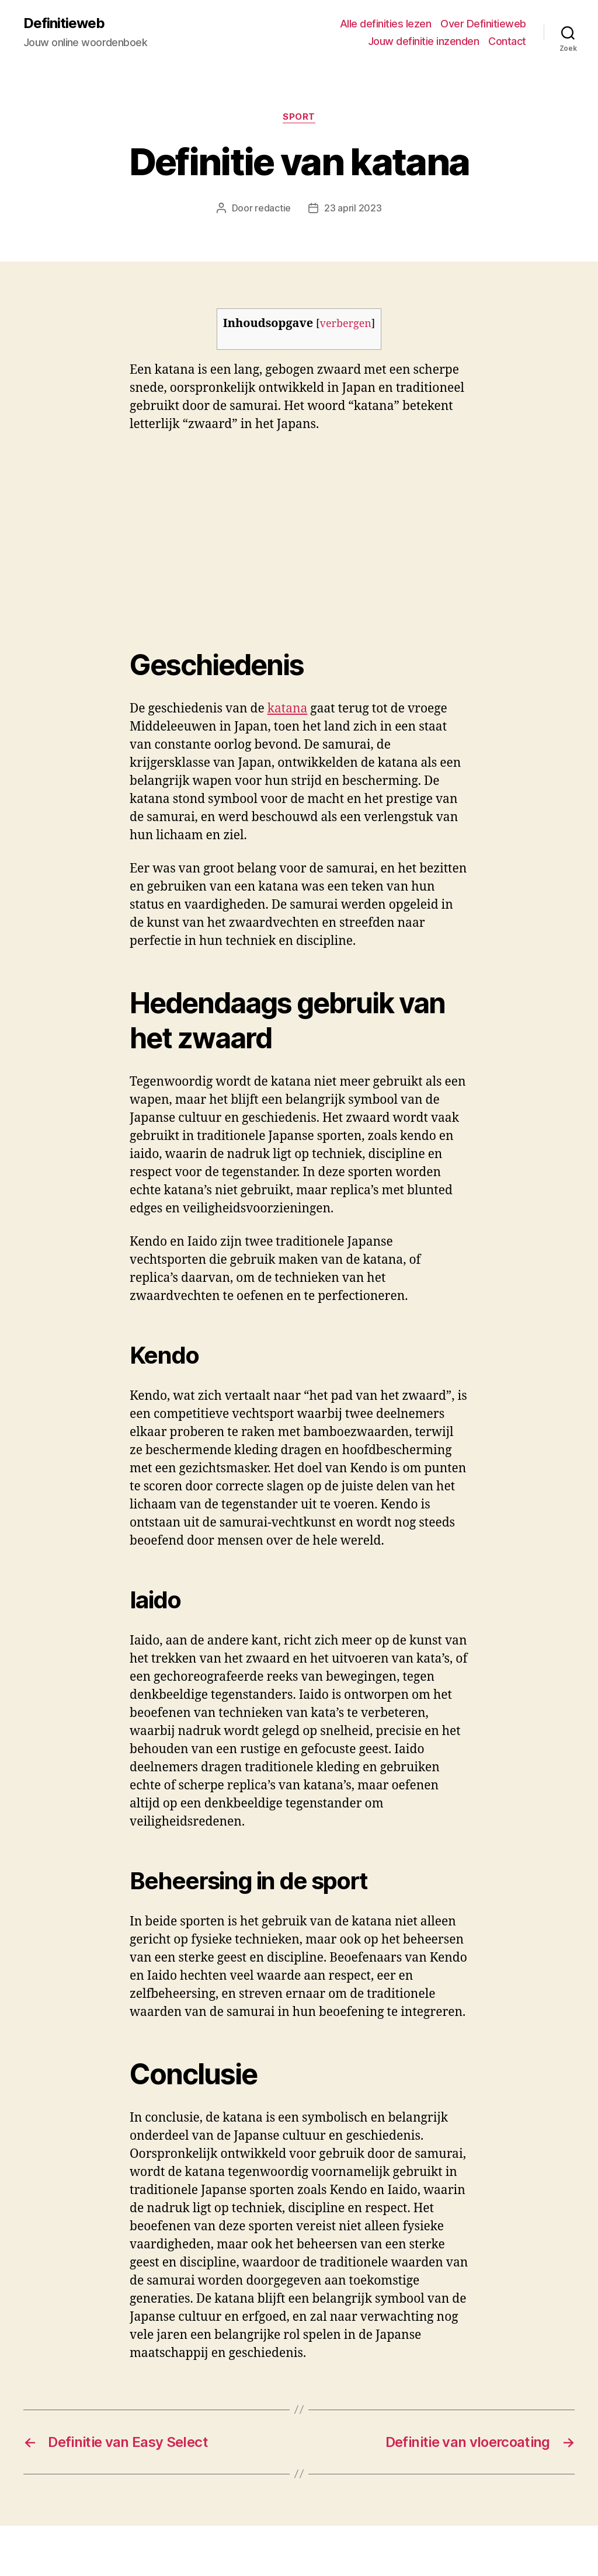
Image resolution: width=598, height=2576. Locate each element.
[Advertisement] (169, 531)
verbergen (345, 324)
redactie (273, 208)
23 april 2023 (353, 208)
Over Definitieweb (483, 24)
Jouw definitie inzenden (423, 41)
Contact (507, 41)
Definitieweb (64, 23)
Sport (299, 117)
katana (287, 709)
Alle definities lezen (386, 24)
